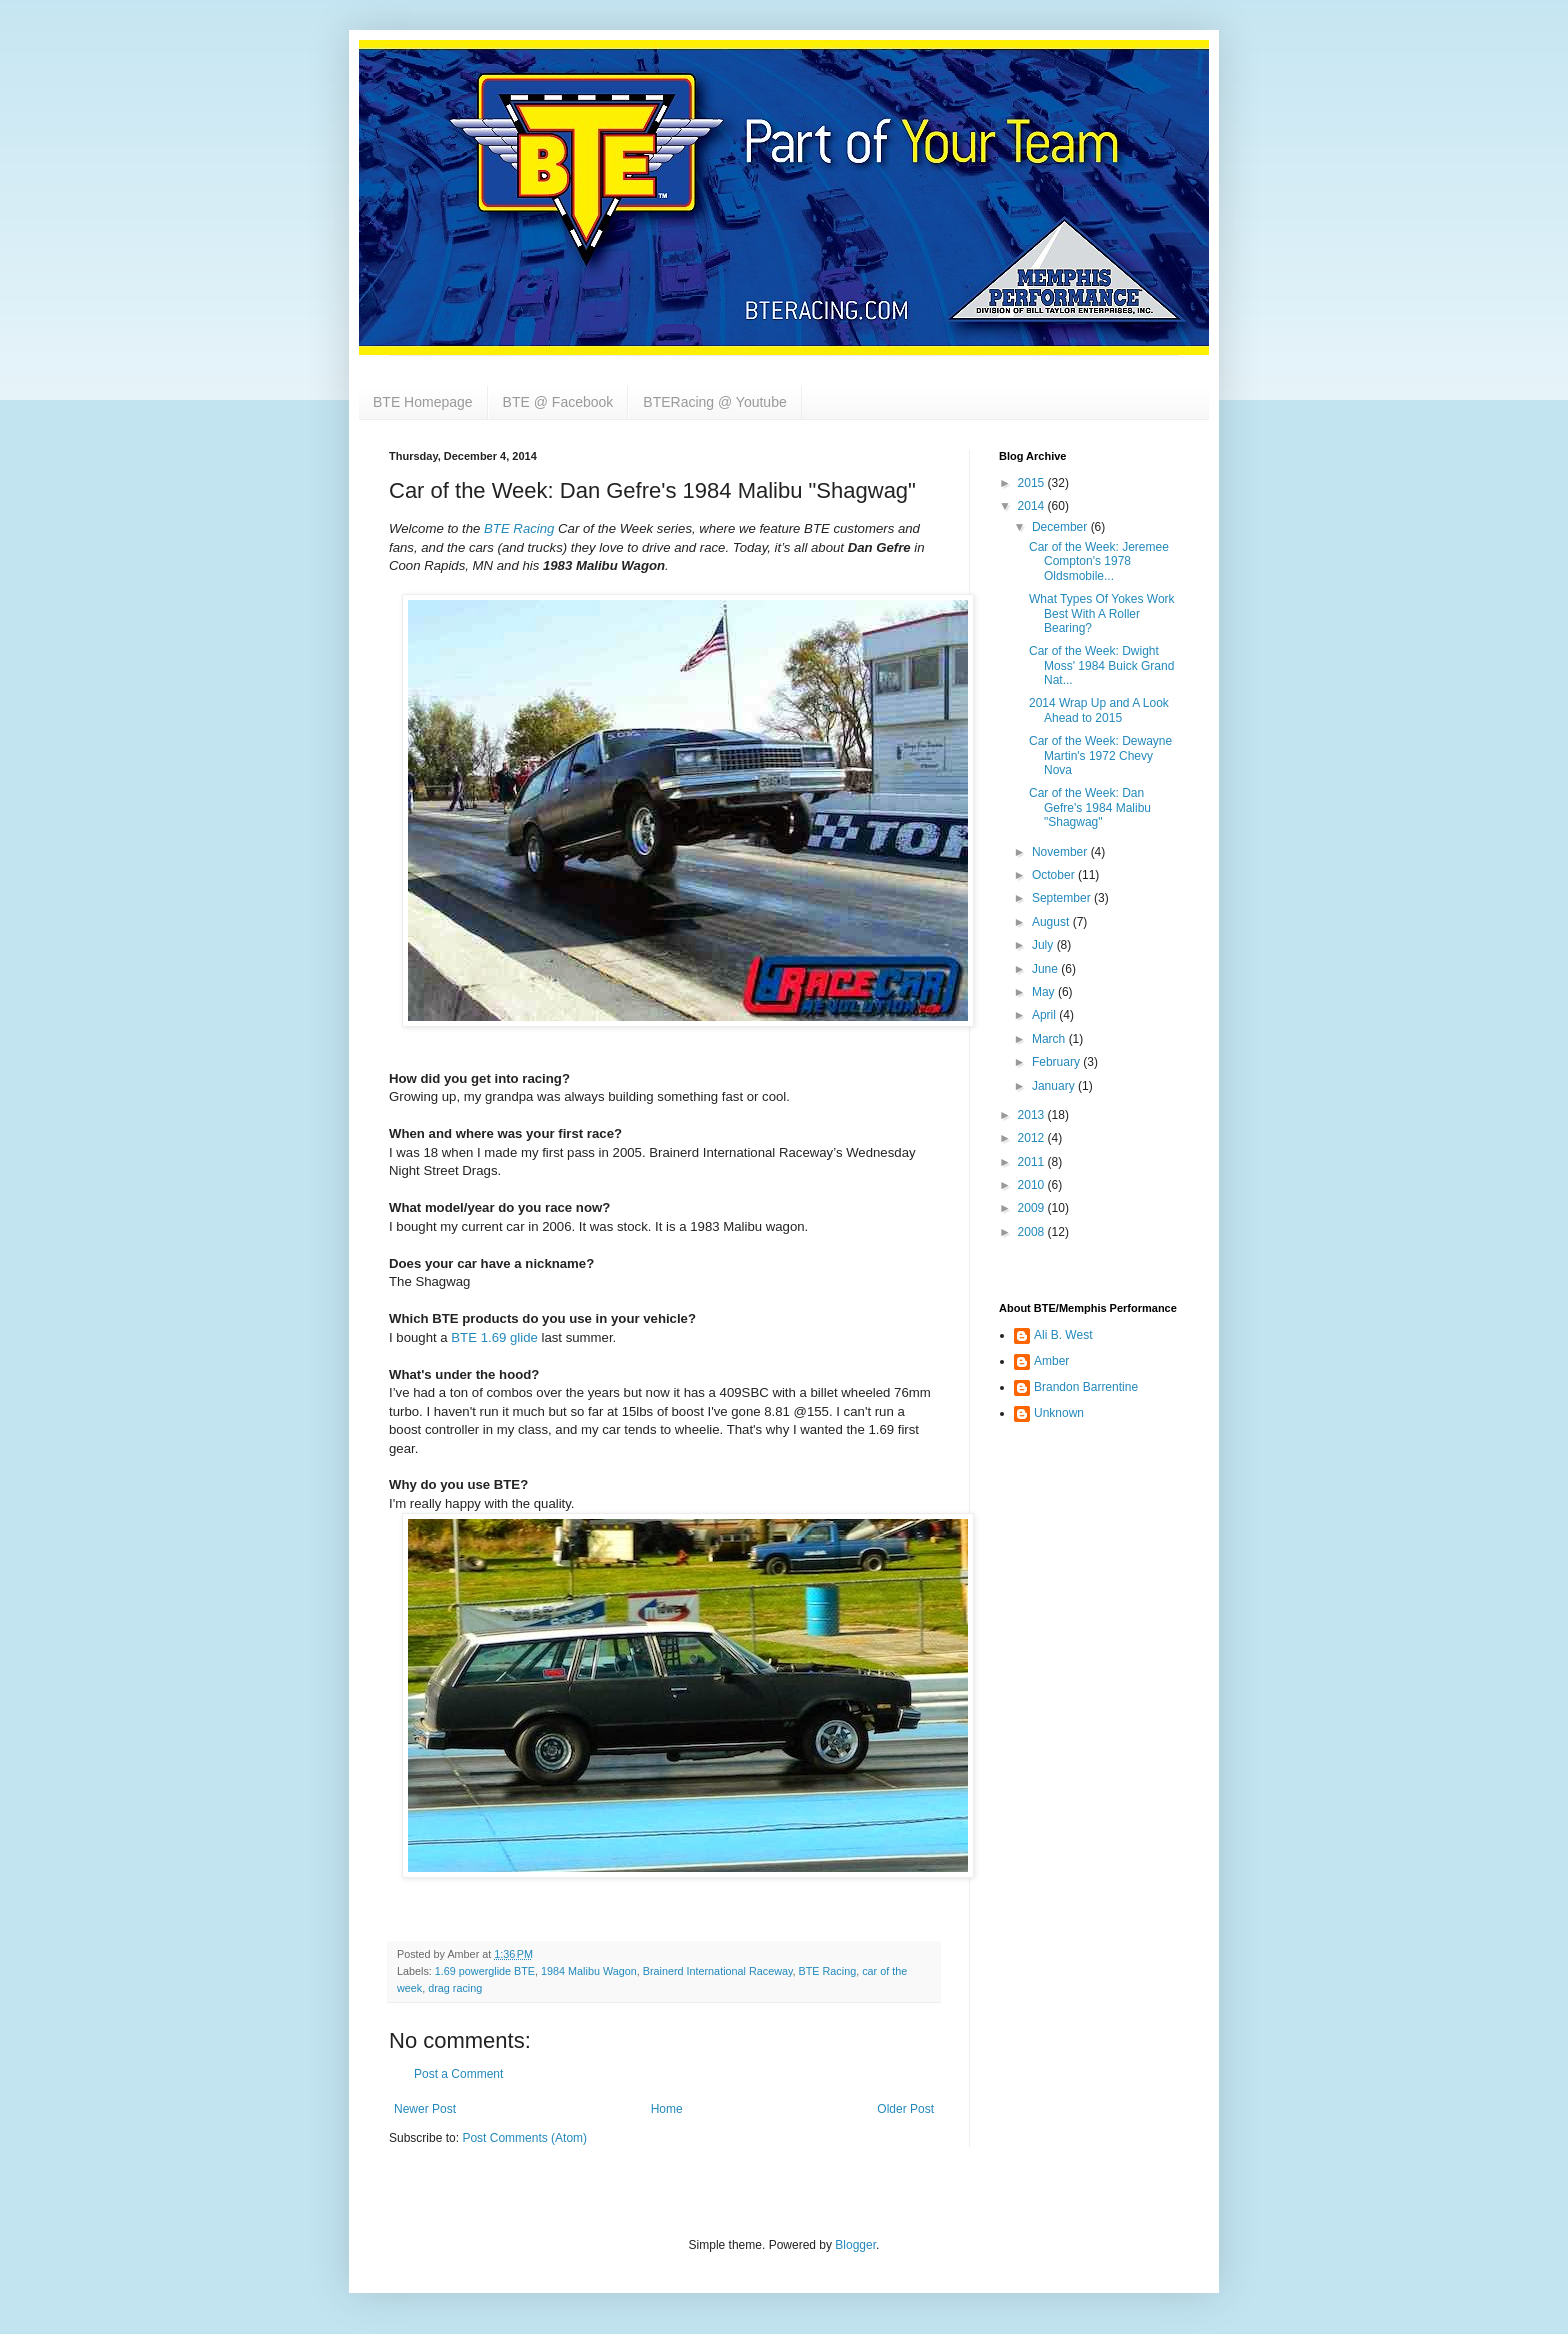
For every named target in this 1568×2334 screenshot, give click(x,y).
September (1063, 898)
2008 (1033, 1232)
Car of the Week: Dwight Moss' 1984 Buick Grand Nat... (1101, 665)
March (1050, 1039)
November (1061, 852)
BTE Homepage (423, 402)
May (1045, 992)
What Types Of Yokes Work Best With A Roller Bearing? (1102, 613)
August (1052, 922)
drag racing (455, 1988)
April (1045, 1015)
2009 (1033, 1208)
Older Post (905, 2109)
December (1061, 527)
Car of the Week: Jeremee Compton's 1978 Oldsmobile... (1099, 561)
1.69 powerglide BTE (485, 1971)
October (1055, 875)
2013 (1033, 1115)
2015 (1033, 483)
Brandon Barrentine (1086, 1387)
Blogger (855, 2245)
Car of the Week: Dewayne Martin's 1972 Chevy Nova (1100, 755)
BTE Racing (828, 1971)
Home (667, 2109)
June (1046, 969)
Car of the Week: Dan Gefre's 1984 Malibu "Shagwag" (1090, 807)
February (1057, 1062)
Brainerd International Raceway (718, 1971)
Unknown (1059, 1413)
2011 (1033, 1162)
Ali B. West (1063, 1335)
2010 (1033, 1185)
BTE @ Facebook (558, 402)
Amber (1051, 1361)
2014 (1033, 506)
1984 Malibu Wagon (589, 1971)
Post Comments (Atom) (524, 2138)
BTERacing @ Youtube (714, 402)
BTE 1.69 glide (494, 1337)
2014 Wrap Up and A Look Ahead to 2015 (1099, 710)
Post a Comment (458, 2074)
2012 (1033, 1138)
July (1044, 945)
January (1055, 1086)
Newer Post (425, 2109)
